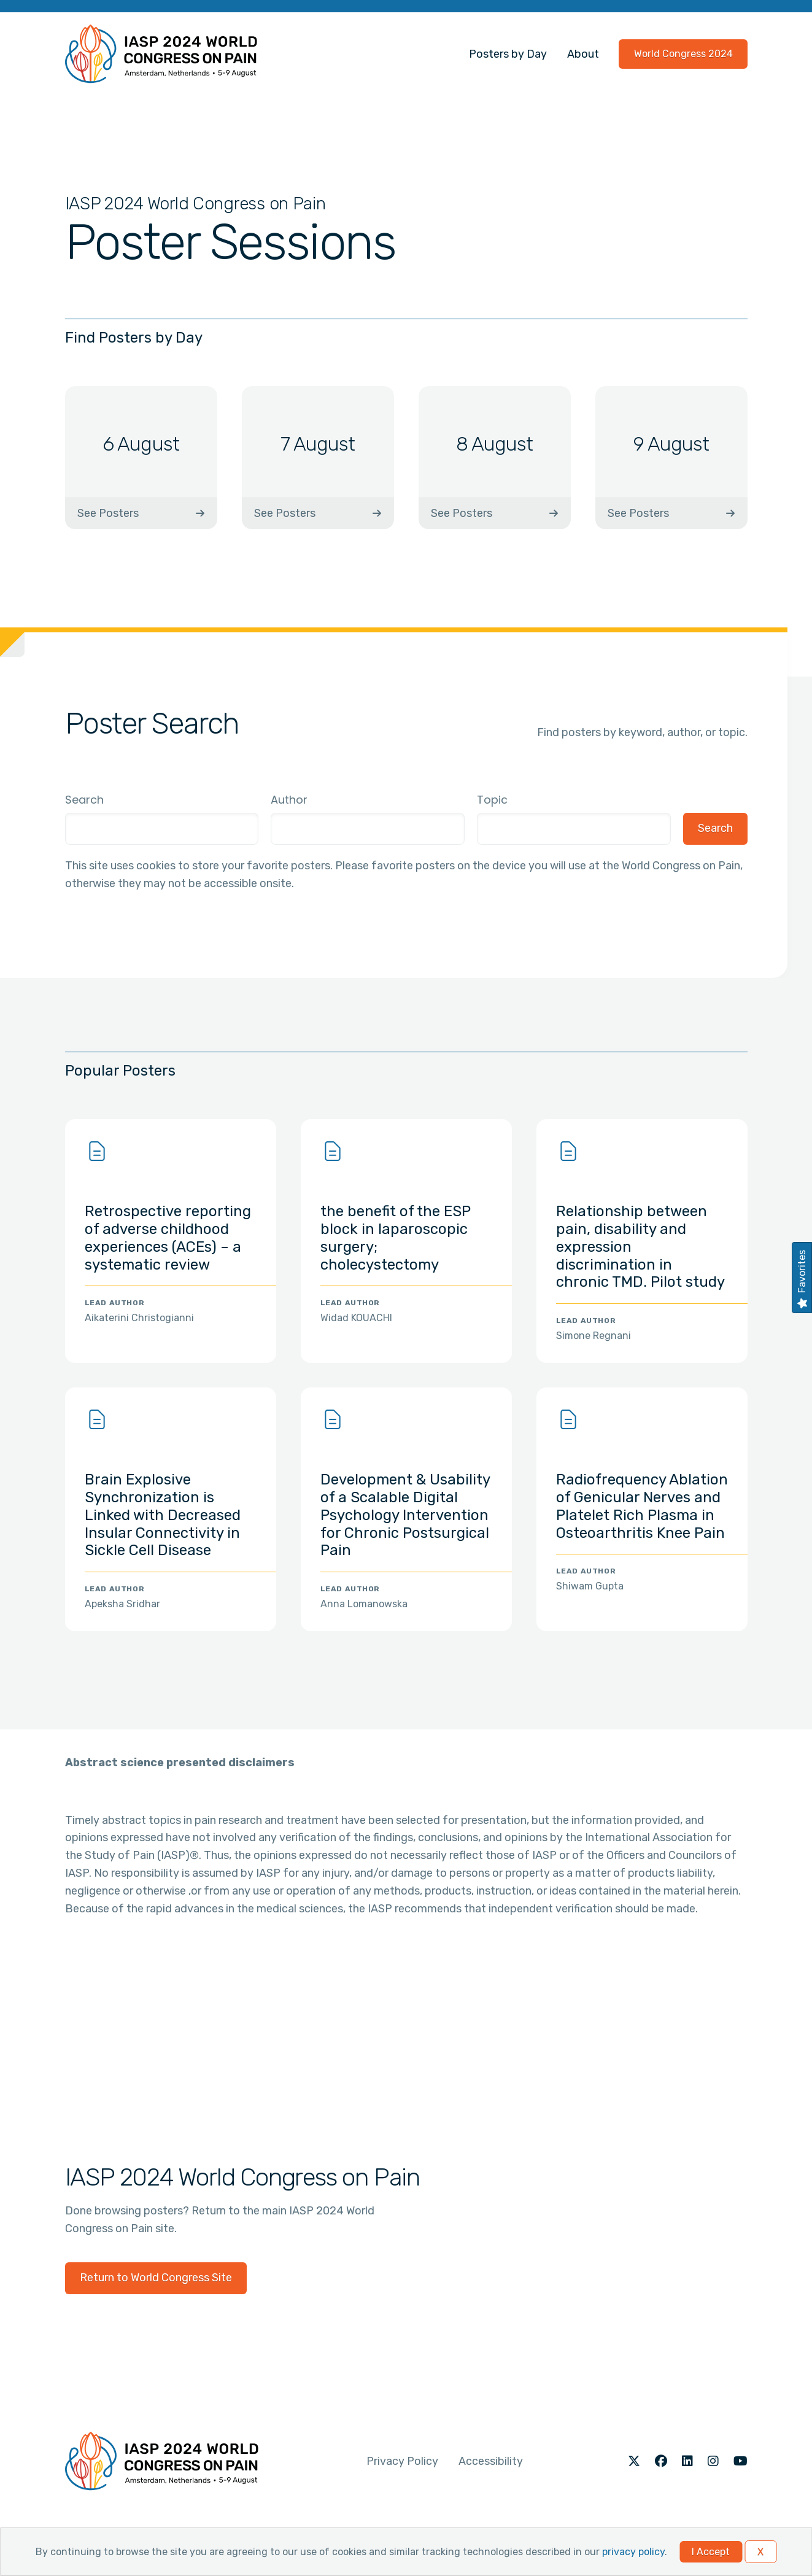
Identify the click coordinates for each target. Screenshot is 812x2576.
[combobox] (368, 829)
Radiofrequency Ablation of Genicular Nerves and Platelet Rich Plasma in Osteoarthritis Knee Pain (642, 1506)
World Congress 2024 (683, 54)
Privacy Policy (402, 2461)
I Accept (711, 2552)
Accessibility (490, 2461)
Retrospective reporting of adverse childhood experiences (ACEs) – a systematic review (168, 1238)
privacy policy (633, 2552)
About (583, 54)
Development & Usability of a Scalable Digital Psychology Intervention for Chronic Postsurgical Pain (405, 1515)
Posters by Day (508, 54)
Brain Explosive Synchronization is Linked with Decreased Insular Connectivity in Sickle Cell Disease (163, 1515)
